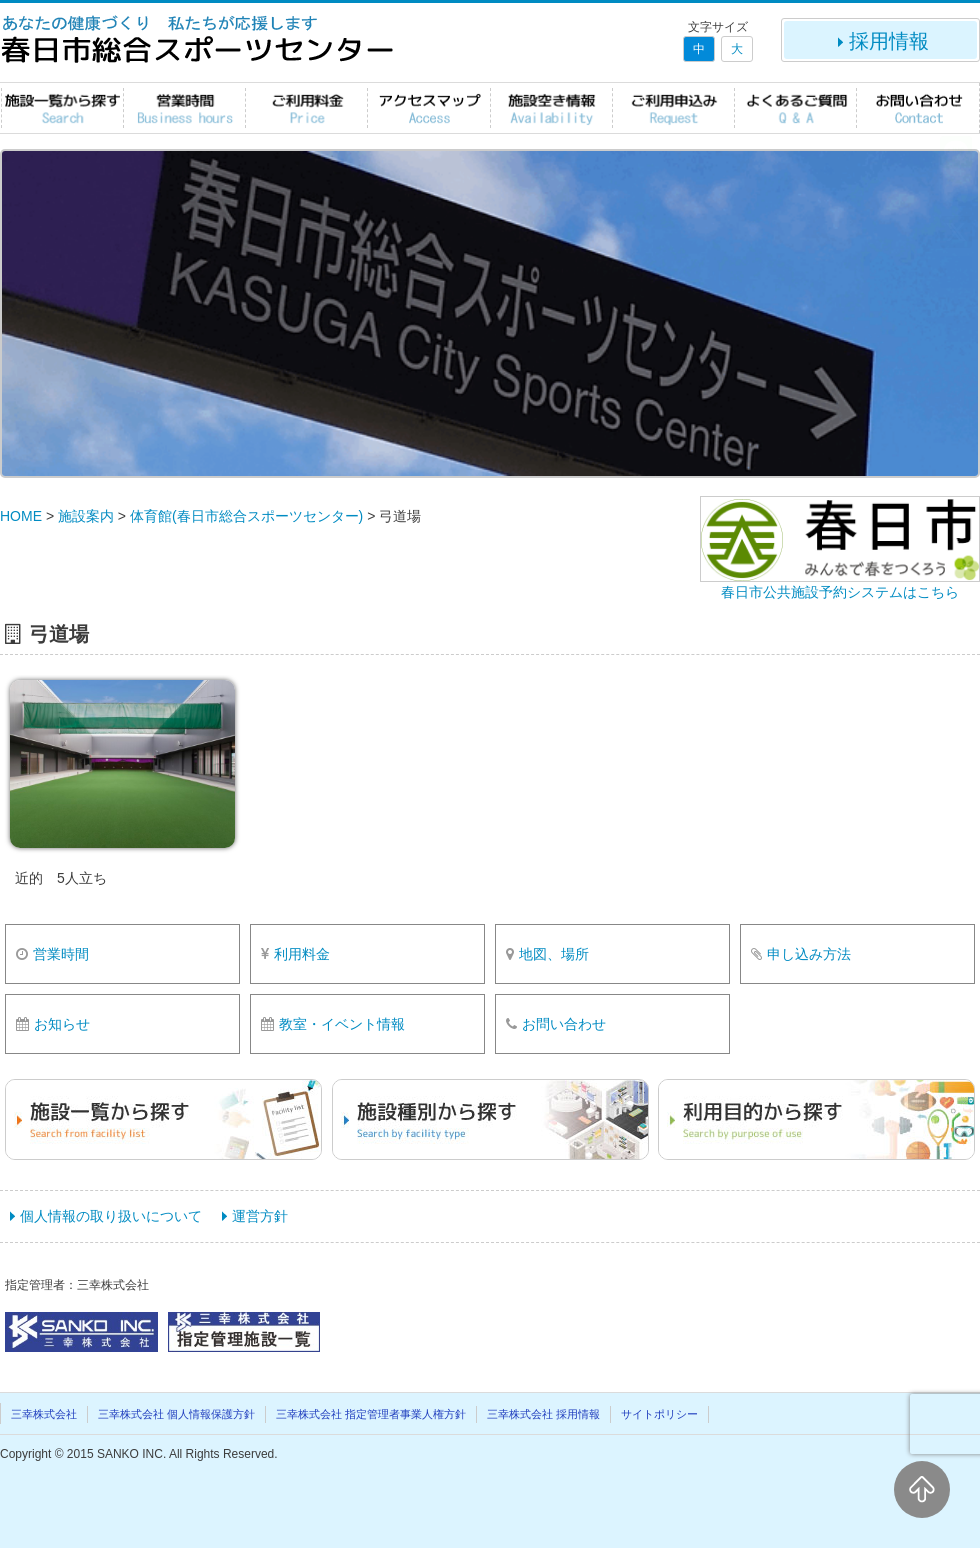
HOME (21, 516)
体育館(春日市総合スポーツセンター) (246, 516)
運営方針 (260, 1216)
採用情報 (881, 41)
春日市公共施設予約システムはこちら (840, 592)
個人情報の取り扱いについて (111, 1216)
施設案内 (86, 516)
